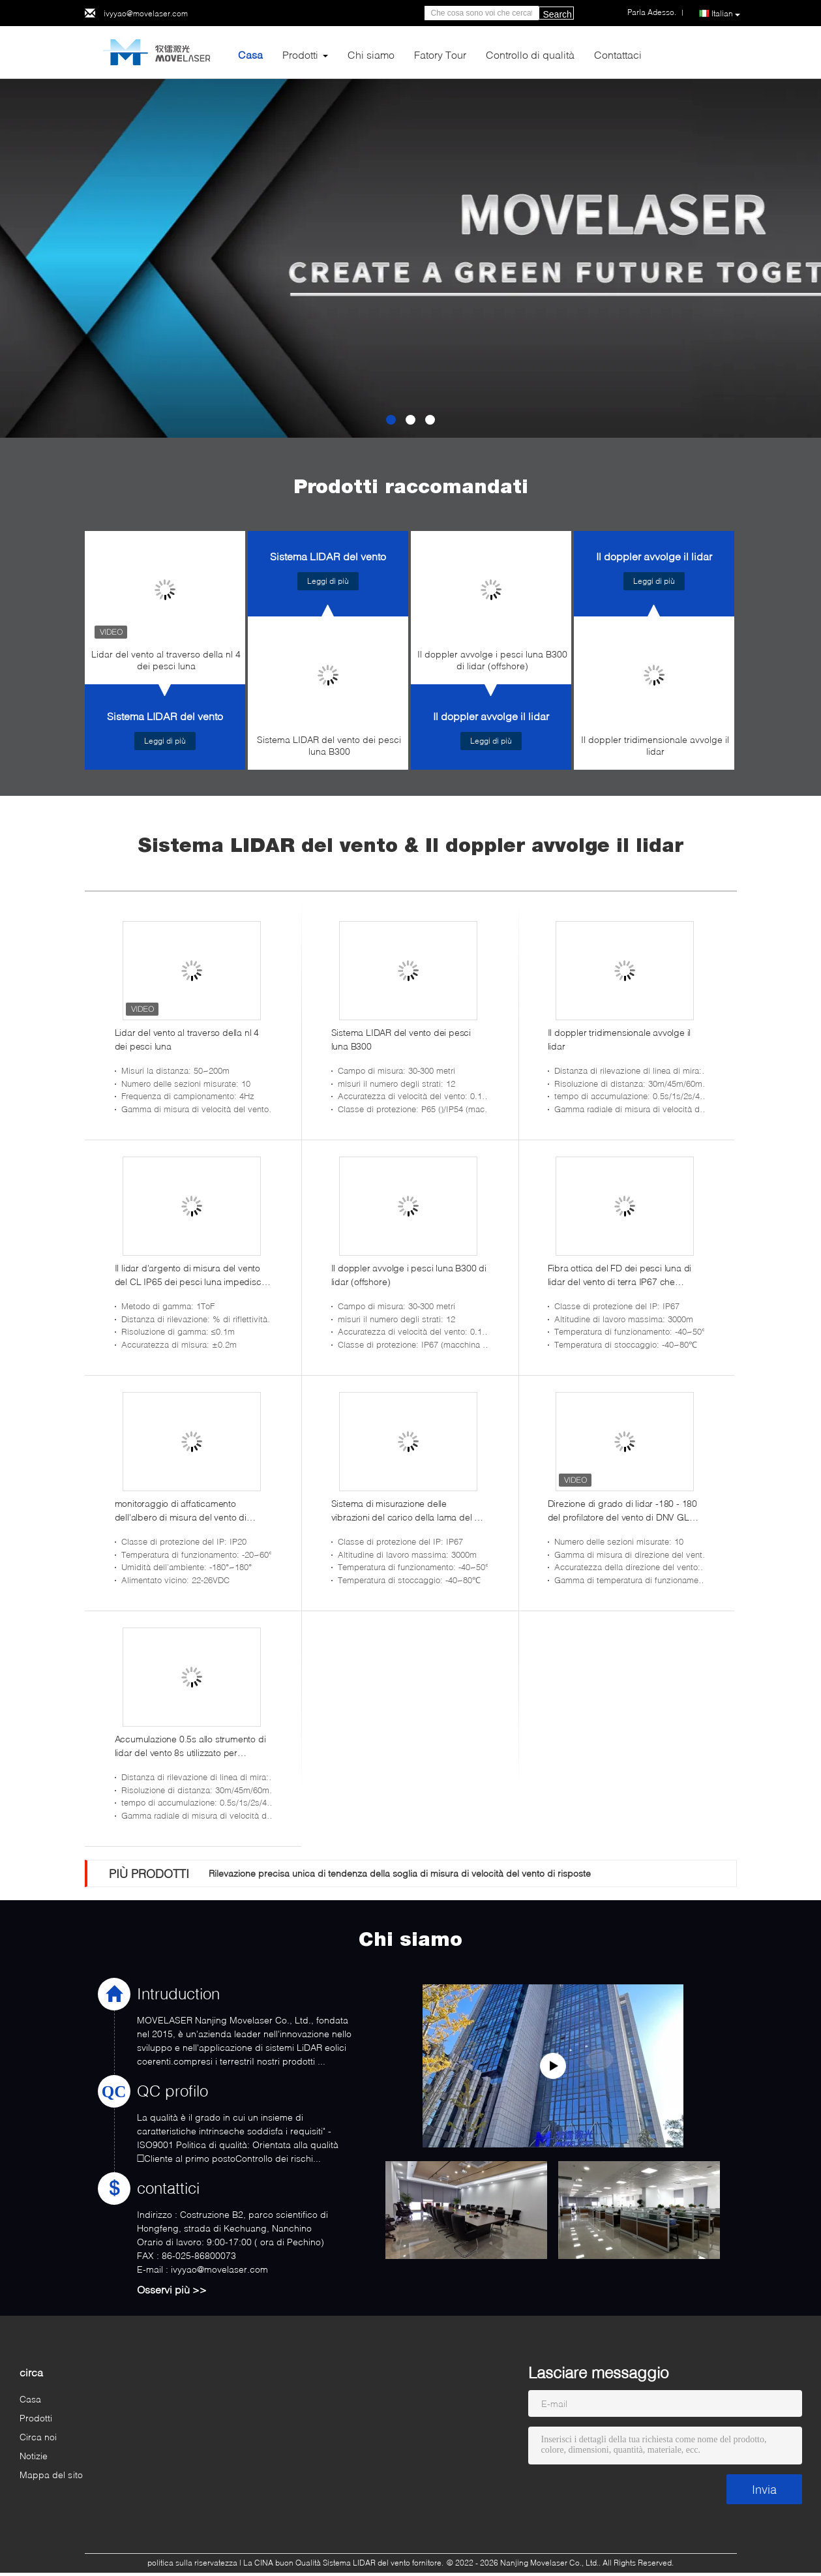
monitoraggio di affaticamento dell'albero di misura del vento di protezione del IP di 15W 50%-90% (185, 1511)
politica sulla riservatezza (192, 2563)
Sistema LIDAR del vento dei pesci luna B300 (329, 745)
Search (557, 14)
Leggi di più (165, 741)
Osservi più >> (172, 2289)
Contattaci (618, 54)
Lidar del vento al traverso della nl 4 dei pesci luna (166, 659)
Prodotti (300, 54)
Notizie (34, 2455)
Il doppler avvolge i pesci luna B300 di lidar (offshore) (492, 659)
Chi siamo (371, 54)
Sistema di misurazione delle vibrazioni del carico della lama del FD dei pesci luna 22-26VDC (408, 1511)
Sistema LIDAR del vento (165, 716)
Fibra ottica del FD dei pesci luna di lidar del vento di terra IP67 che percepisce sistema (620, 1275)
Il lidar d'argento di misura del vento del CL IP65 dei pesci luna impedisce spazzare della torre (191, 1275)
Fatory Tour (440, 54)
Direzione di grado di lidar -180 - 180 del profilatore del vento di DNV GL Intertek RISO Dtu (622, 1511)
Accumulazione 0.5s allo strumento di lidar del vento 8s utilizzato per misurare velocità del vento (190, 1746)
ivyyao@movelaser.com (146, 13)
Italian (725, 13)
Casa (250, 54)
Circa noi (38, 2436)
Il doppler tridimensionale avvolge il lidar (655, 745)
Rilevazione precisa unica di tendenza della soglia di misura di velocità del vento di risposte (400, 1873)
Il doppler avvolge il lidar (491, 716)
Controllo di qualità (530, 54)
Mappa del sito (51, 2474)
